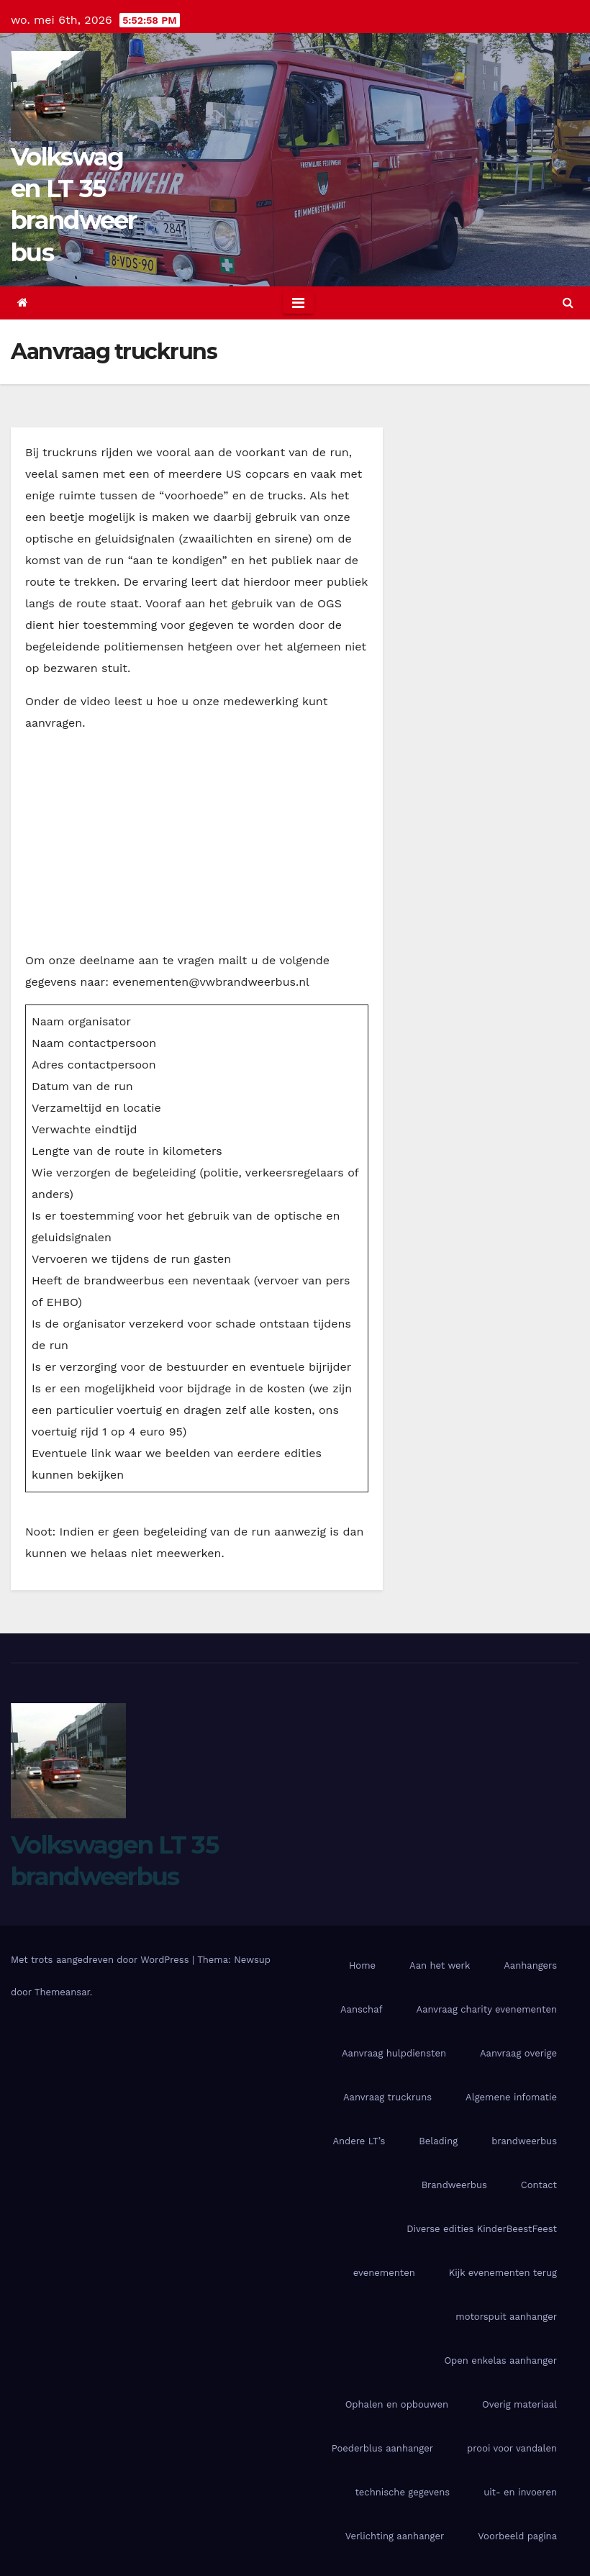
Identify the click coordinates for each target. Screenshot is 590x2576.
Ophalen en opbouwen (396, 2404)
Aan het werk (439, 1965)
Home (362, 1965)
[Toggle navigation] (298, 303)
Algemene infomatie (511, 2097)
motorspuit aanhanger (506, 2316)
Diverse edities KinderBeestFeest (482, 2228)
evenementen (384, 2272)
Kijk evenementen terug (503, 2272)
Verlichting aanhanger (395, 2536)
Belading (438, 2141)
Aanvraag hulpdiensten (394, 2053)
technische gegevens (402, 2492)
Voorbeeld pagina (517, 2536)
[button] (568, 302)
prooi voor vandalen (512, 2448)
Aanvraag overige (518, 2053)
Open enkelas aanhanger (500, 2360)
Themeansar (62, 1992)
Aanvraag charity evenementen (487, 2009)
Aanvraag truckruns (387, 2097)
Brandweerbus (454, 2185)
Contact (539, 2185)
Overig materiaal (519, 2404)
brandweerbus (524, 2141)
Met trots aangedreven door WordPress (101, 1959)
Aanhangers (530, 1965)
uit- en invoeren (520, 2492)
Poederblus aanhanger (382, 2448)
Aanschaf (361, 2009)
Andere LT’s (358, 2141)
